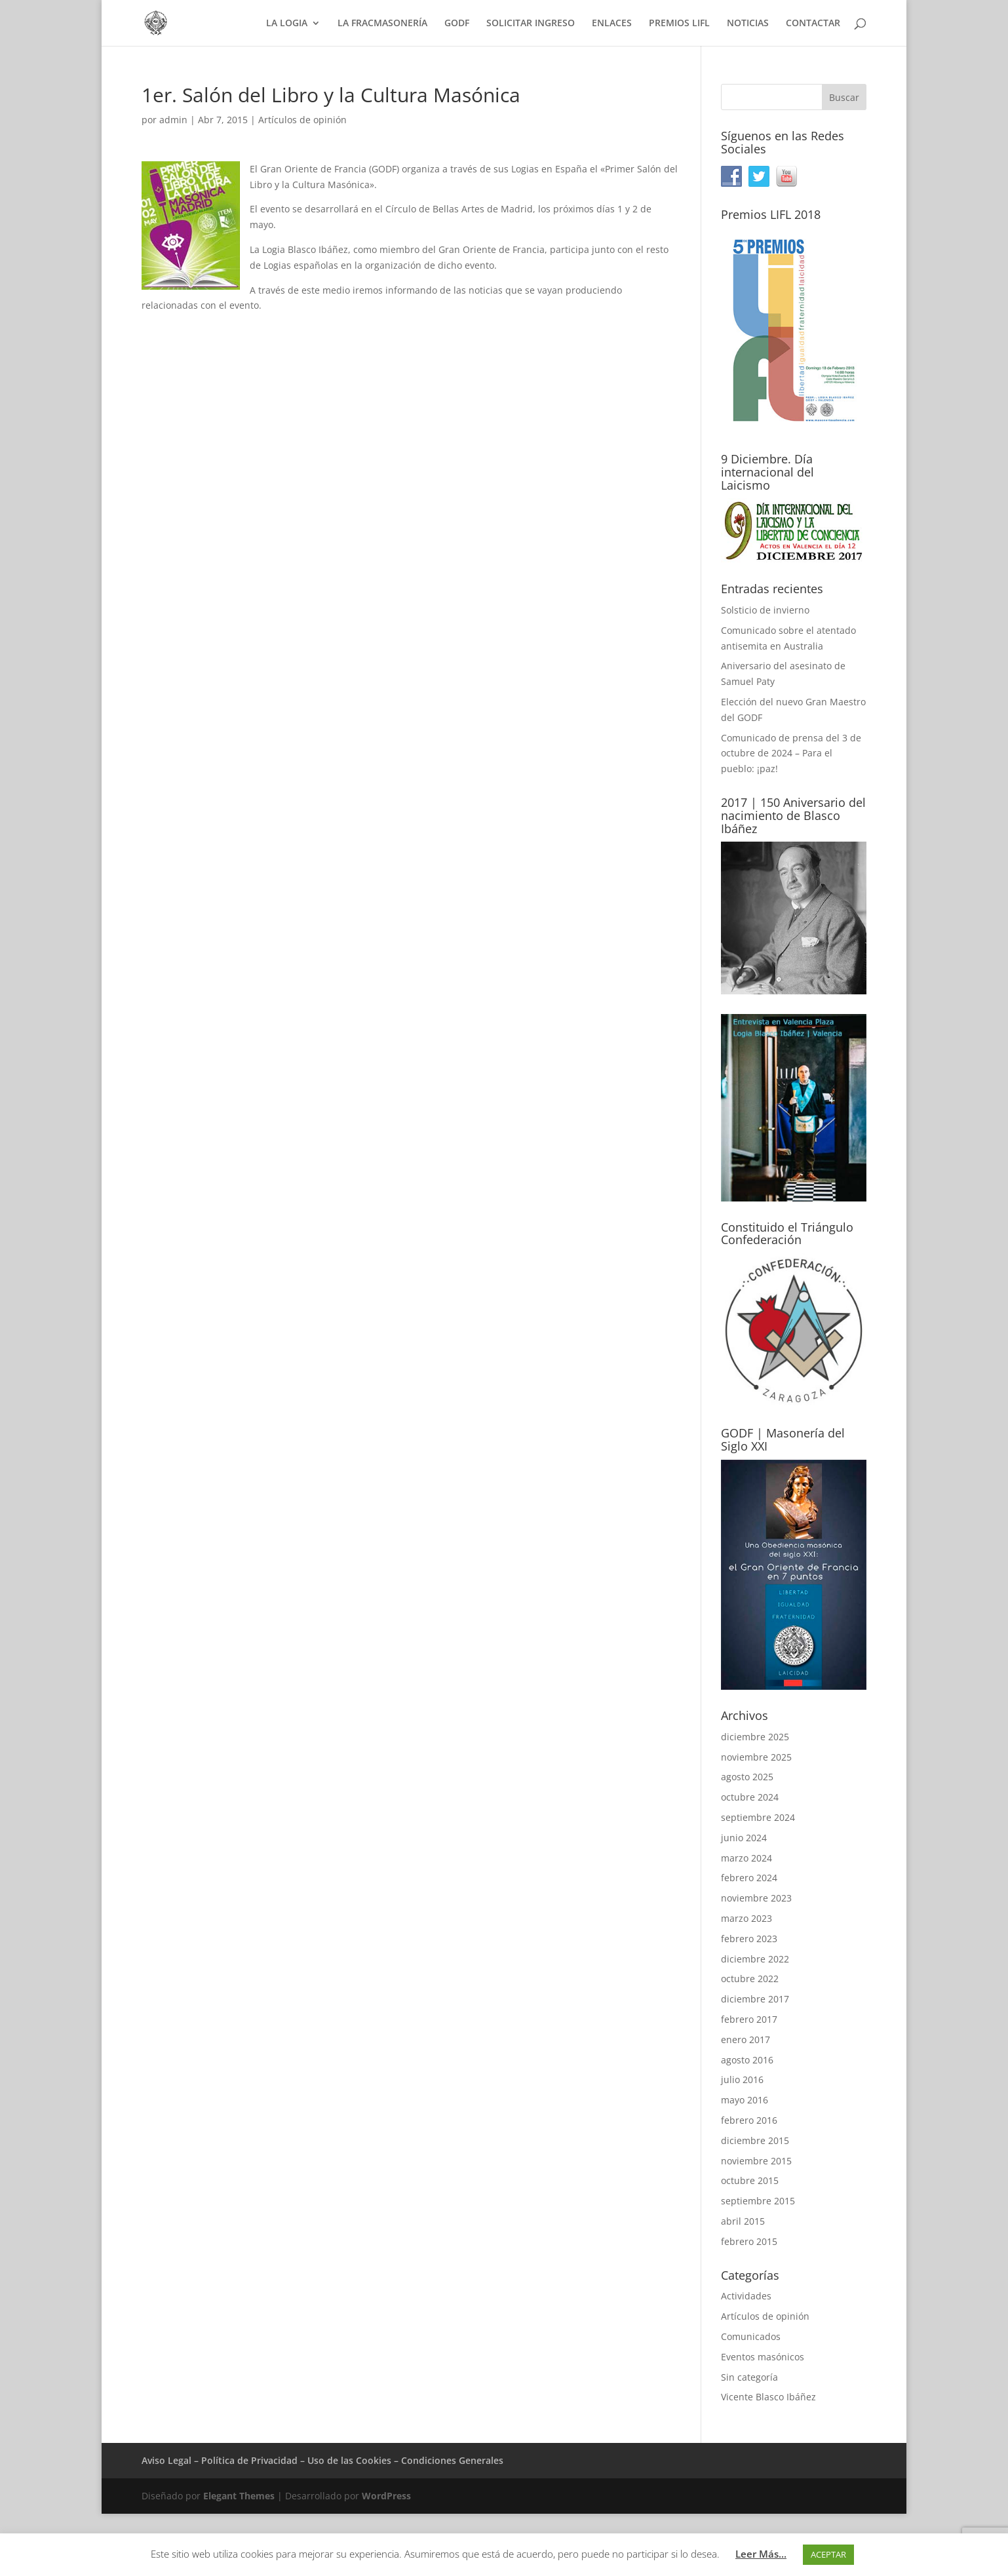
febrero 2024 (749, 1877)
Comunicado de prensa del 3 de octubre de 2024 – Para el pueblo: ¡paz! (791, 753)
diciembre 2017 (755, 1999)
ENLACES (612, 23)
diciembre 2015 (755, 2140)
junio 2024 (744, 1837)
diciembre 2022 (755, 1959)
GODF (456, 23)
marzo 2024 (746, 1858)
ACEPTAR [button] (828, 2554)
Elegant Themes (239, 2495)
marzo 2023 (746, 1918)
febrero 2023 (749, 1938)
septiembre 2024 (758, 1817)
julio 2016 (742, 2079)
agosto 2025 (747, 1776)
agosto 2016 (747, 2060)
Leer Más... (760, 2553)
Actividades (746, 2296)
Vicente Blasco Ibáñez (768, 2397)
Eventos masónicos (762, 2357)
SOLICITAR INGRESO (530, 23)
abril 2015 (743, 2221)
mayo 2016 (744, 2100)
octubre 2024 (750, 1797)
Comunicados (751, 2336)
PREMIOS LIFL (679, 23)
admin (173, 119)
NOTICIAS (748, 23)
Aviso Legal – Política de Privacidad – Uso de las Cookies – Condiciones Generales (322, 2460)
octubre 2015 (750, 2180)
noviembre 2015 (756, 2161)
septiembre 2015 (758, 2201)
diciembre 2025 (755, 1736)
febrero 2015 (749, 2241)
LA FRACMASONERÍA (382, 23)
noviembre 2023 (756, 1898)
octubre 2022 (750, 1978)
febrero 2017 (749, 2019)
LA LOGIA (286, 23)
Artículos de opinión (302, 119)
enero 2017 (745, 2039)
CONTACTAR (813, 23)
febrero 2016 (749, 2120)
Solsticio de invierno (765, 610)
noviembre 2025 (756, 1757)
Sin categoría (749, 2377)
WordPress (386, 2495)
